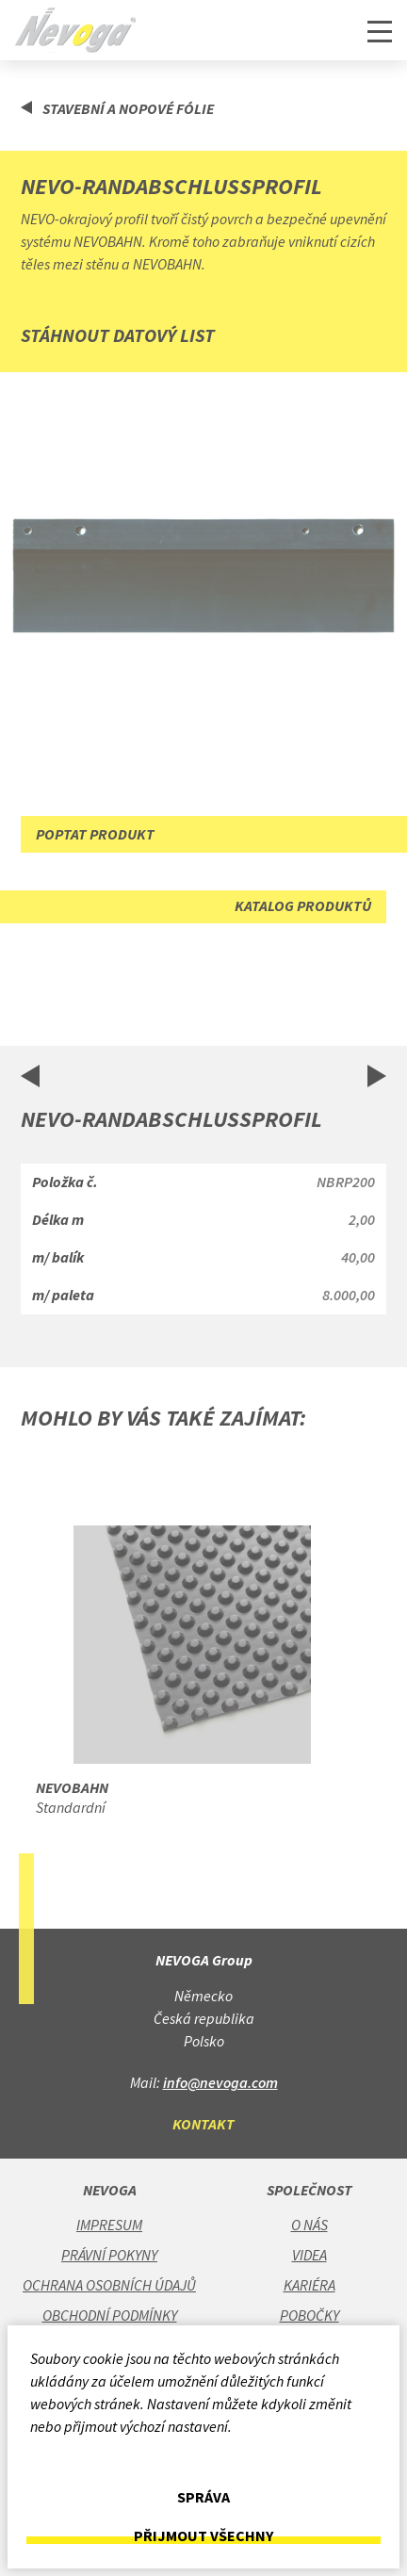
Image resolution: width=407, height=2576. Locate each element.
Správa (203, 2497)
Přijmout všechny (203, 2536)
